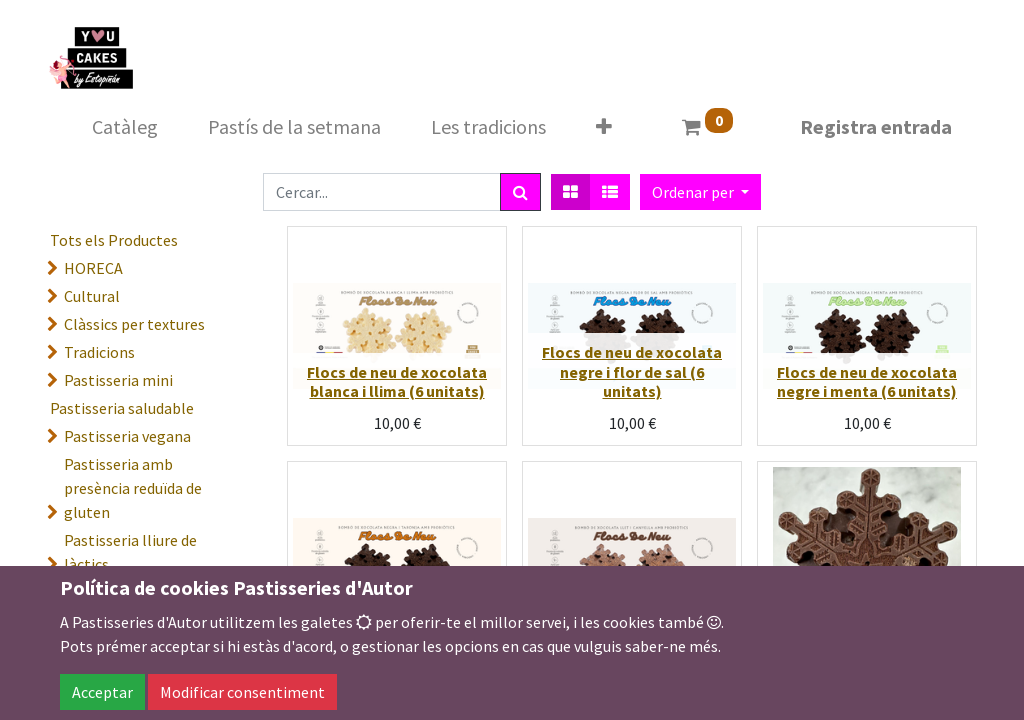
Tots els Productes (114, 240)
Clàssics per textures (134, 324)
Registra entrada (876, 126)
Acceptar (102, 692)
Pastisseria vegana (127, 436)
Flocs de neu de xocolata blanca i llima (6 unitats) (397, 381)
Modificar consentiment (242, 692)
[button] (604, 127)
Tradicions (99, 352)
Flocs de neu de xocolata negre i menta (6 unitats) (867, 381)
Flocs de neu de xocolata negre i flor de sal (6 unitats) (632, 371)
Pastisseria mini (118, 380)
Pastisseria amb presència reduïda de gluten (133, 488)
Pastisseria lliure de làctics (130, 552)
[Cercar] (520, 192)
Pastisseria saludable (122, 408)
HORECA (93, 268)
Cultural (92, 296)
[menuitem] (125, 127)
